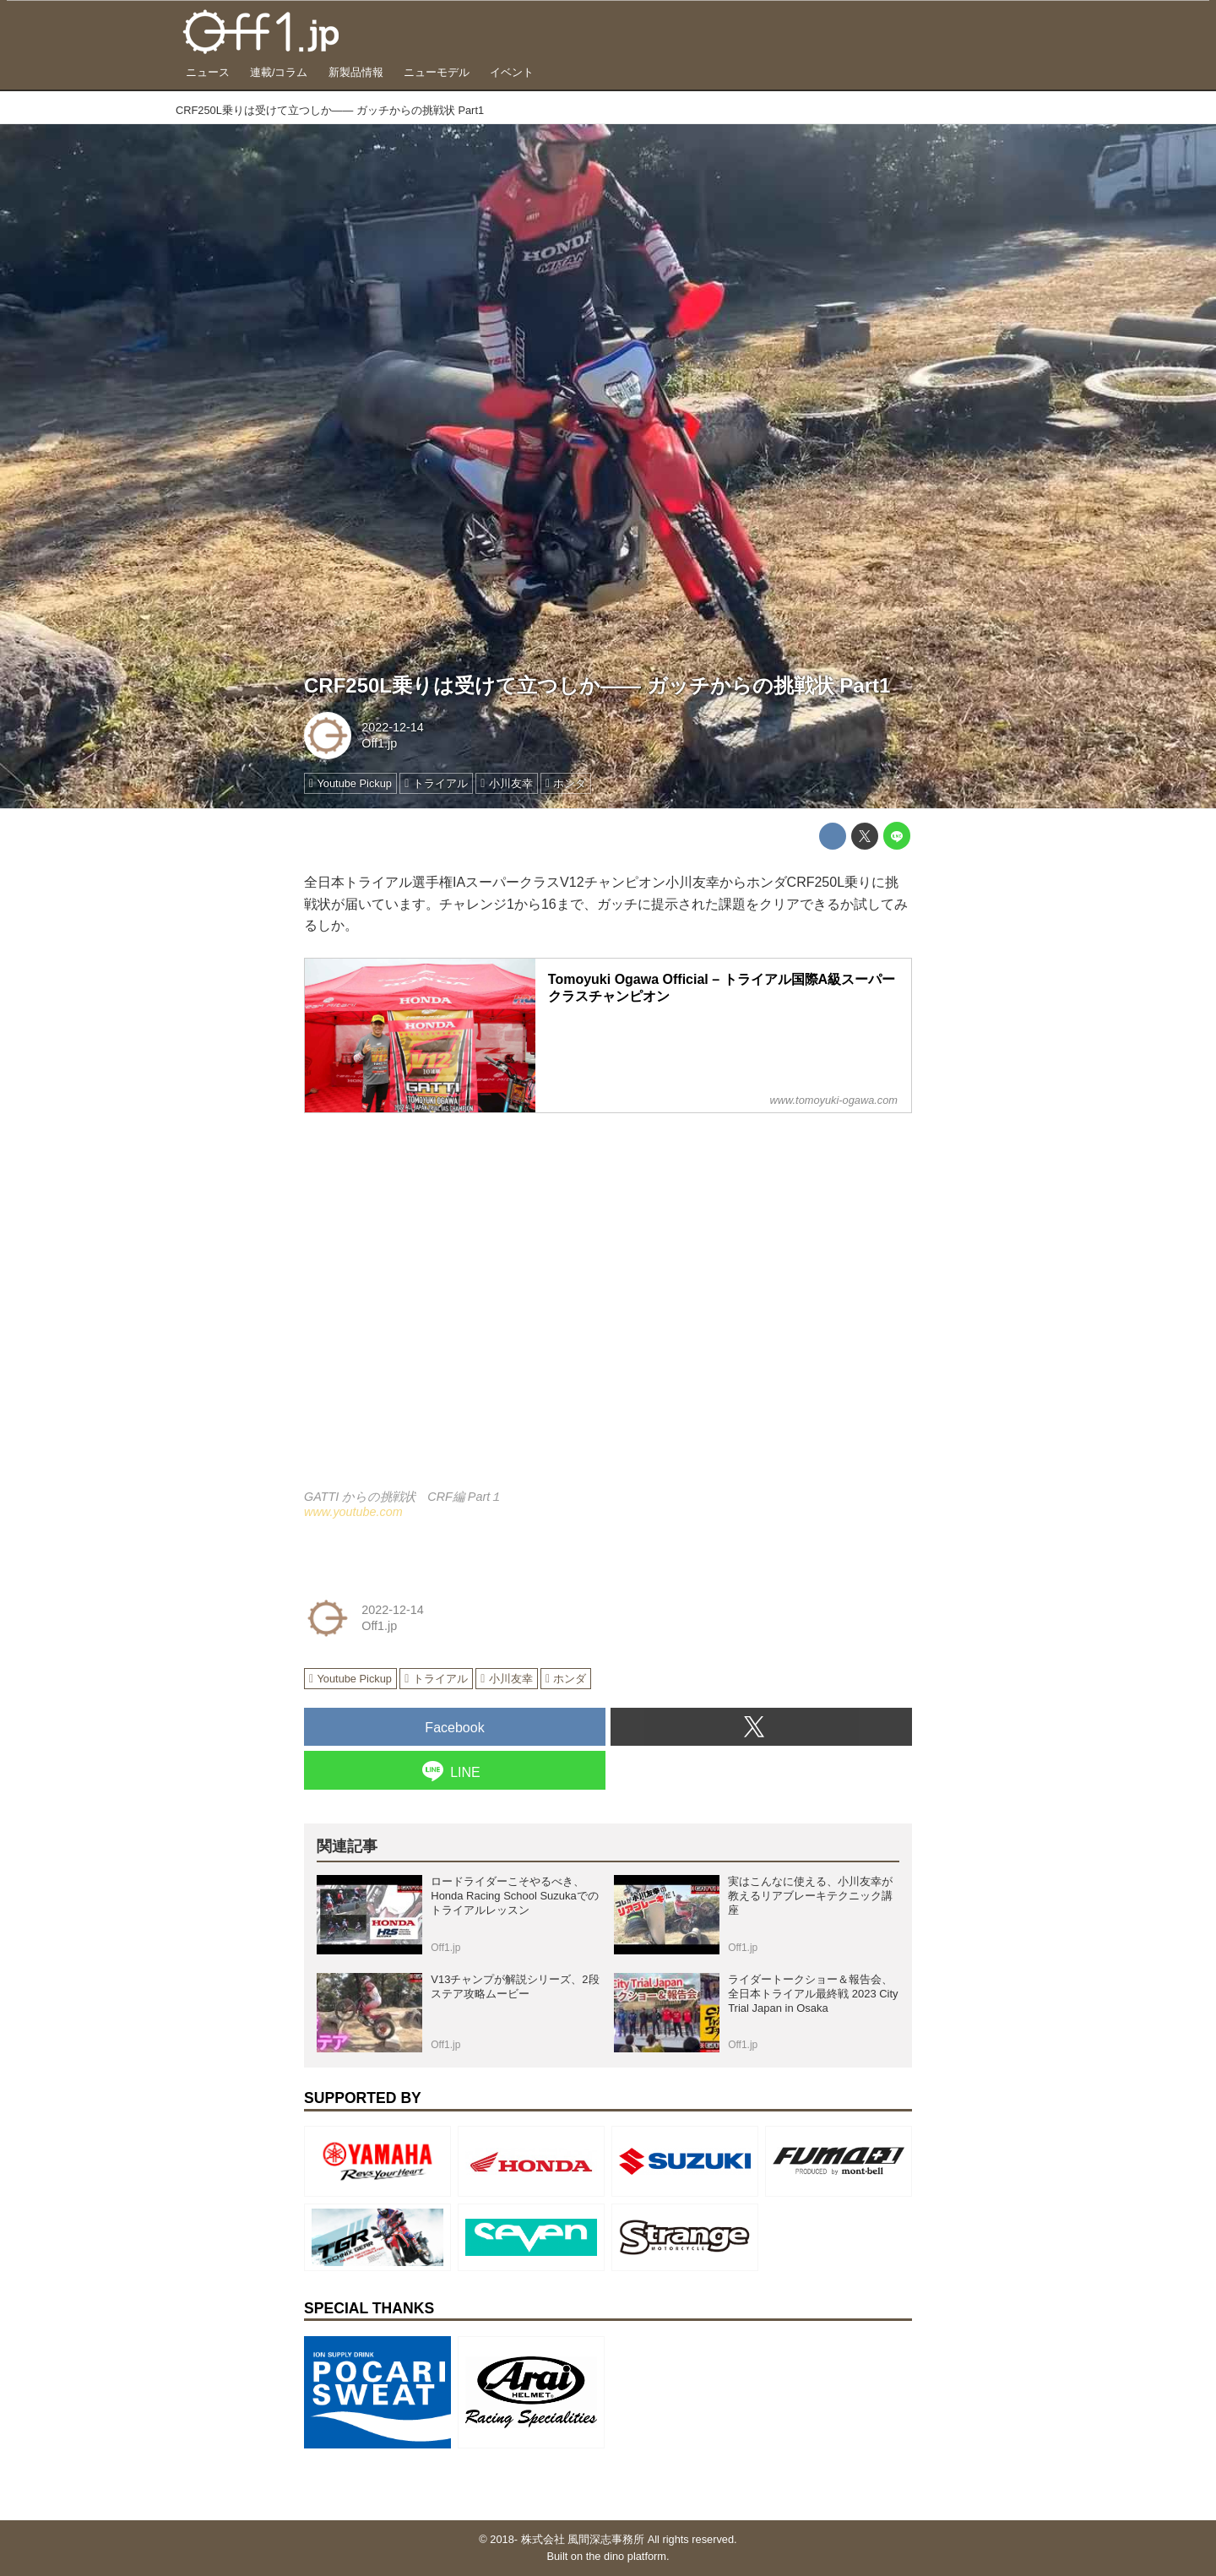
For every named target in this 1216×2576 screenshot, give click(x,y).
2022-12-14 (392, 727)
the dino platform (626, 2556)
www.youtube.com (353, 1512)
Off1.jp (379, 743)
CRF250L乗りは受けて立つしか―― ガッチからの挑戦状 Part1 (597, 685)
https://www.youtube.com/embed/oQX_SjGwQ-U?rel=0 (608, 1311)
